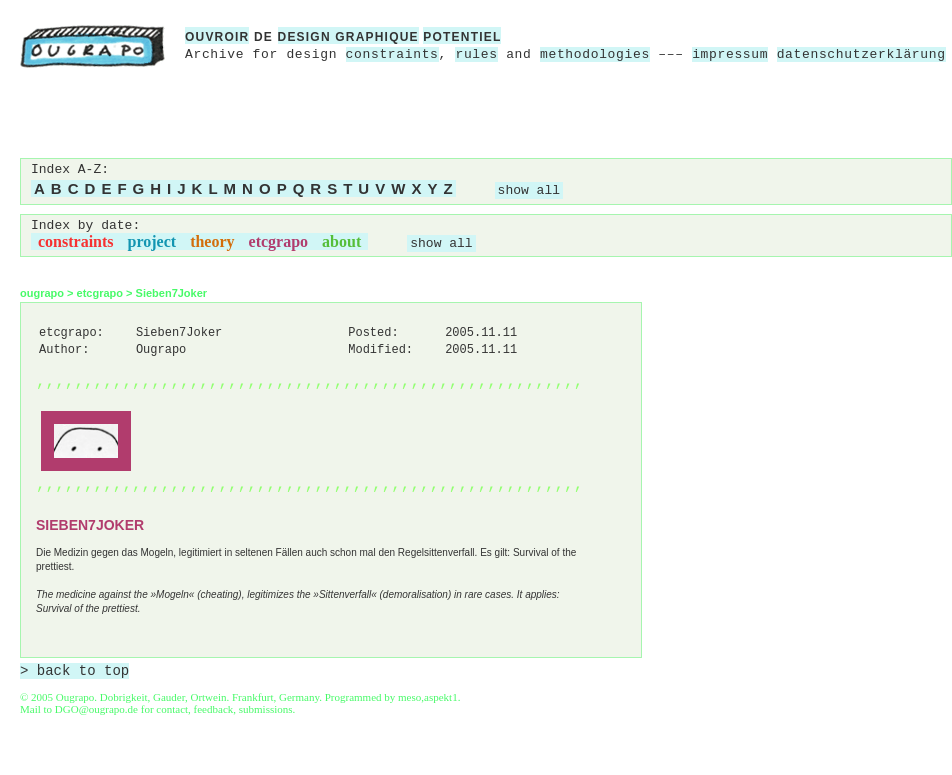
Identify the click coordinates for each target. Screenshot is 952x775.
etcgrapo (279, 241)
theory (212, 241)
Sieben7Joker (172, 293)
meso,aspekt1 (428, 697)
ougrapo (42, 293)
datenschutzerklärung (861, 54)
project (152, 241)
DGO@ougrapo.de (96, 709)
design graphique (348, 37)
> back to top (74, 671)
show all (529, 190)
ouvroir (217, 37)
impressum (730, 54)
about (341, 241)
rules (476, 54)
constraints (392, 54)
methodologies (595, 54)
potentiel (462, 37)
